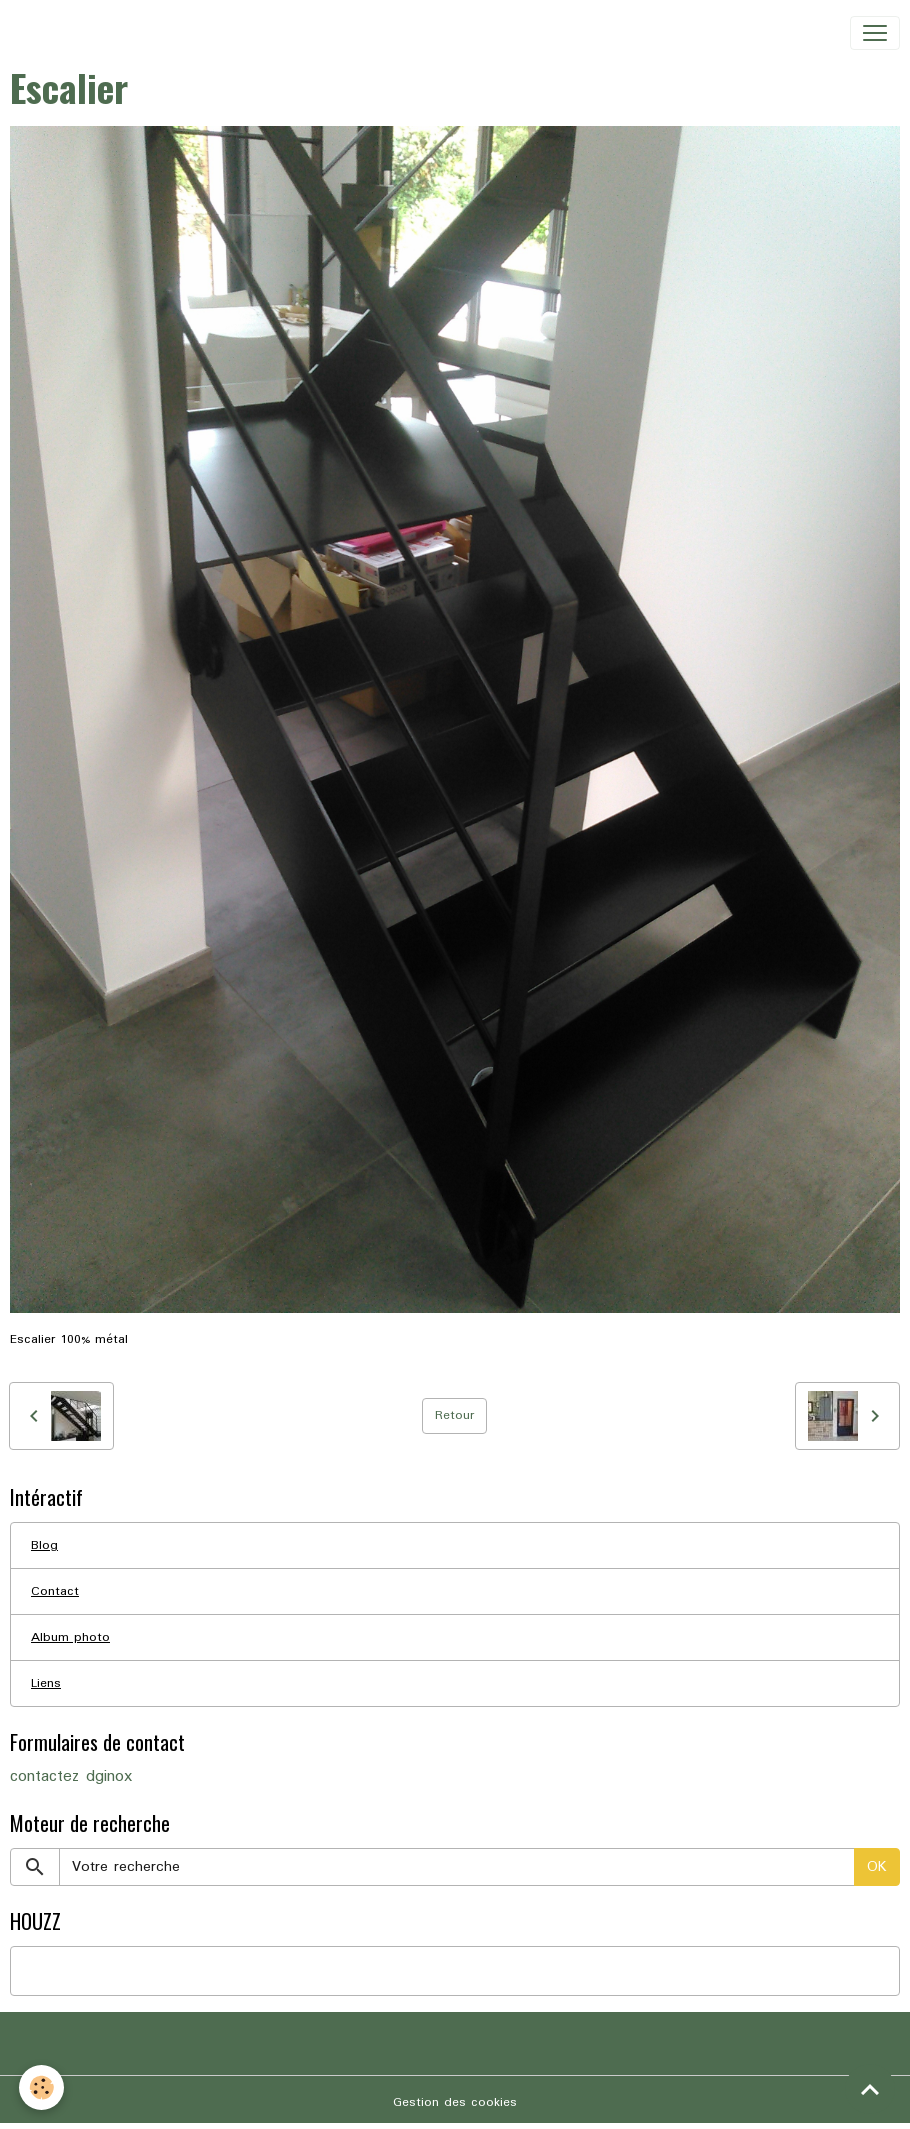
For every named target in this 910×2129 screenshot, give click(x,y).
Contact (55, 1591)
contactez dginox (71, 1777)
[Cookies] (42, 2087)
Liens (46, 1683)
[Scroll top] (870, 2089)
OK (877, 1867)
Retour (454, 1415)
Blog (44, 1545)
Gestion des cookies (455, 2102)
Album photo (70, 1637)
